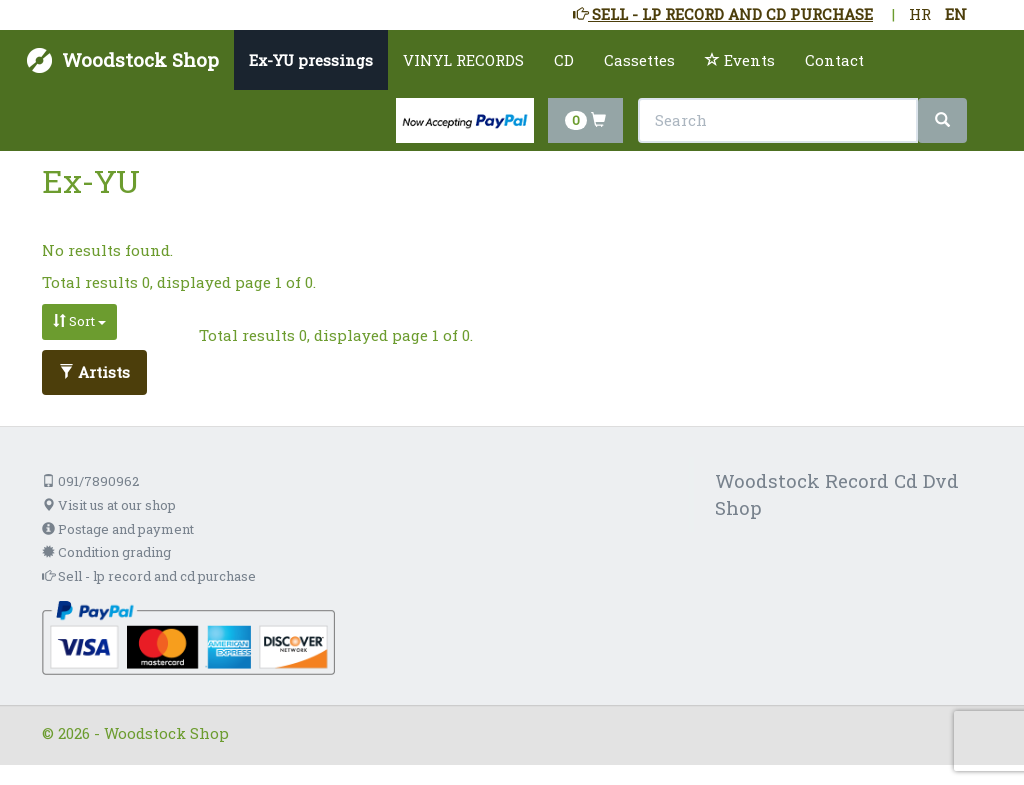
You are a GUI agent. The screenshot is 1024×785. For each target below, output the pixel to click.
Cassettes (639, 60)
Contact (834, 60)
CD (564, 60)
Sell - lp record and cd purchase (149, 576)
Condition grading (106, 552)
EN (956, 14)
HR (920, 14)
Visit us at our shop (109, 505)
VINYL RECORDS (463, 60)
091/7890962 (90, 481)
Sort (79, 321)
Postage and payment (118, 529)
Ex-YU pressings (311, 60)
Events (740, 60)
